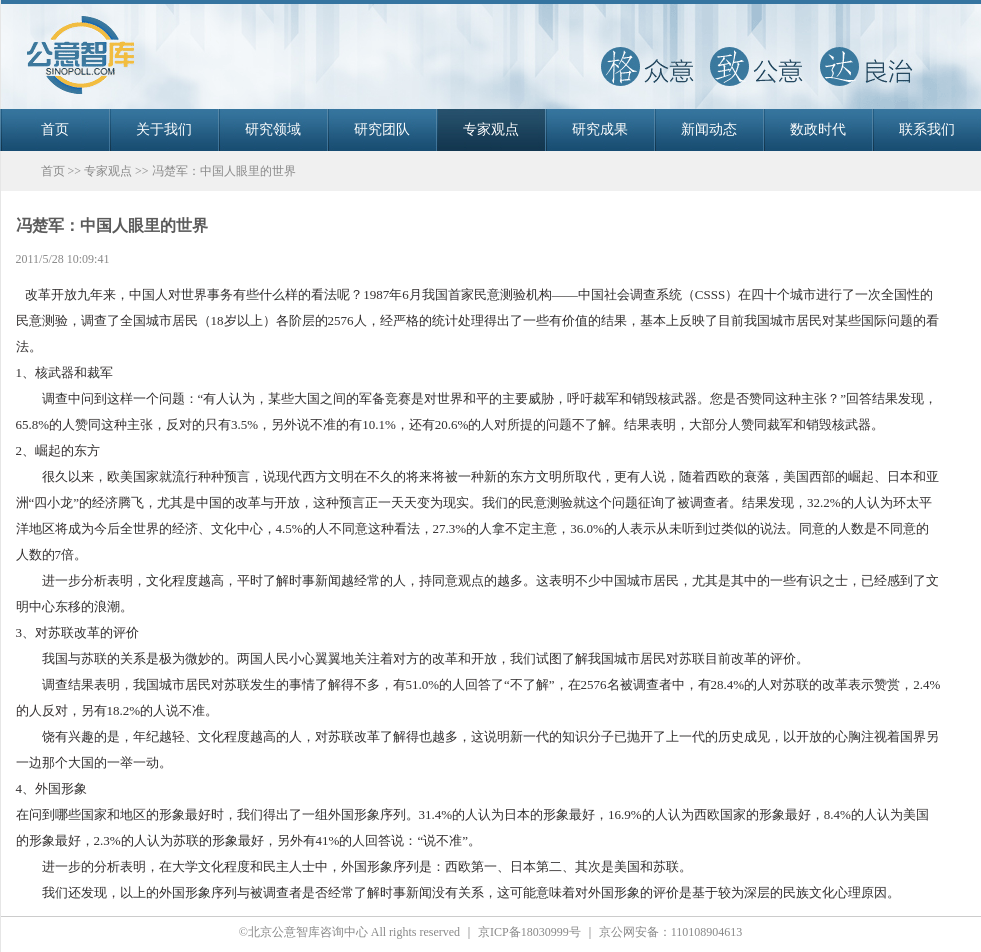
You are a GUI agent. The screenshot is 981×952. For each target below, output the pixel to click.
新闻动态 (709, 129)
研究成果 (600, 129)
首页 (55, 129)
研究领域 (273, 129)
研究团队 (382, 129)
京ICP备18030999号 (529, 932)
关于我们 (164, 129)
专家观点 (491, 129)
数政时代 (818, 129)
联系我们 (927, 129)
